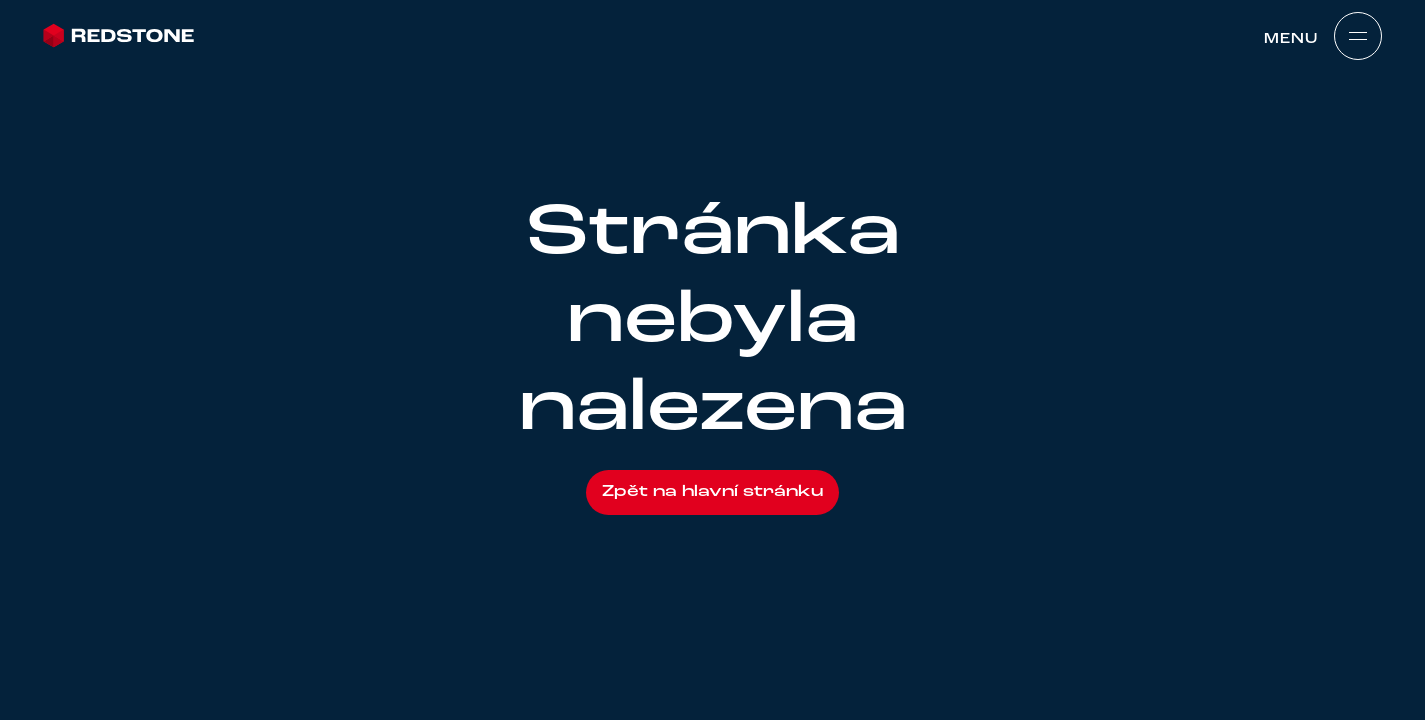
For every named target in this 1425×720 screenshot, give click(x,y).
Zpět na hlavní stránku (712, 492)
